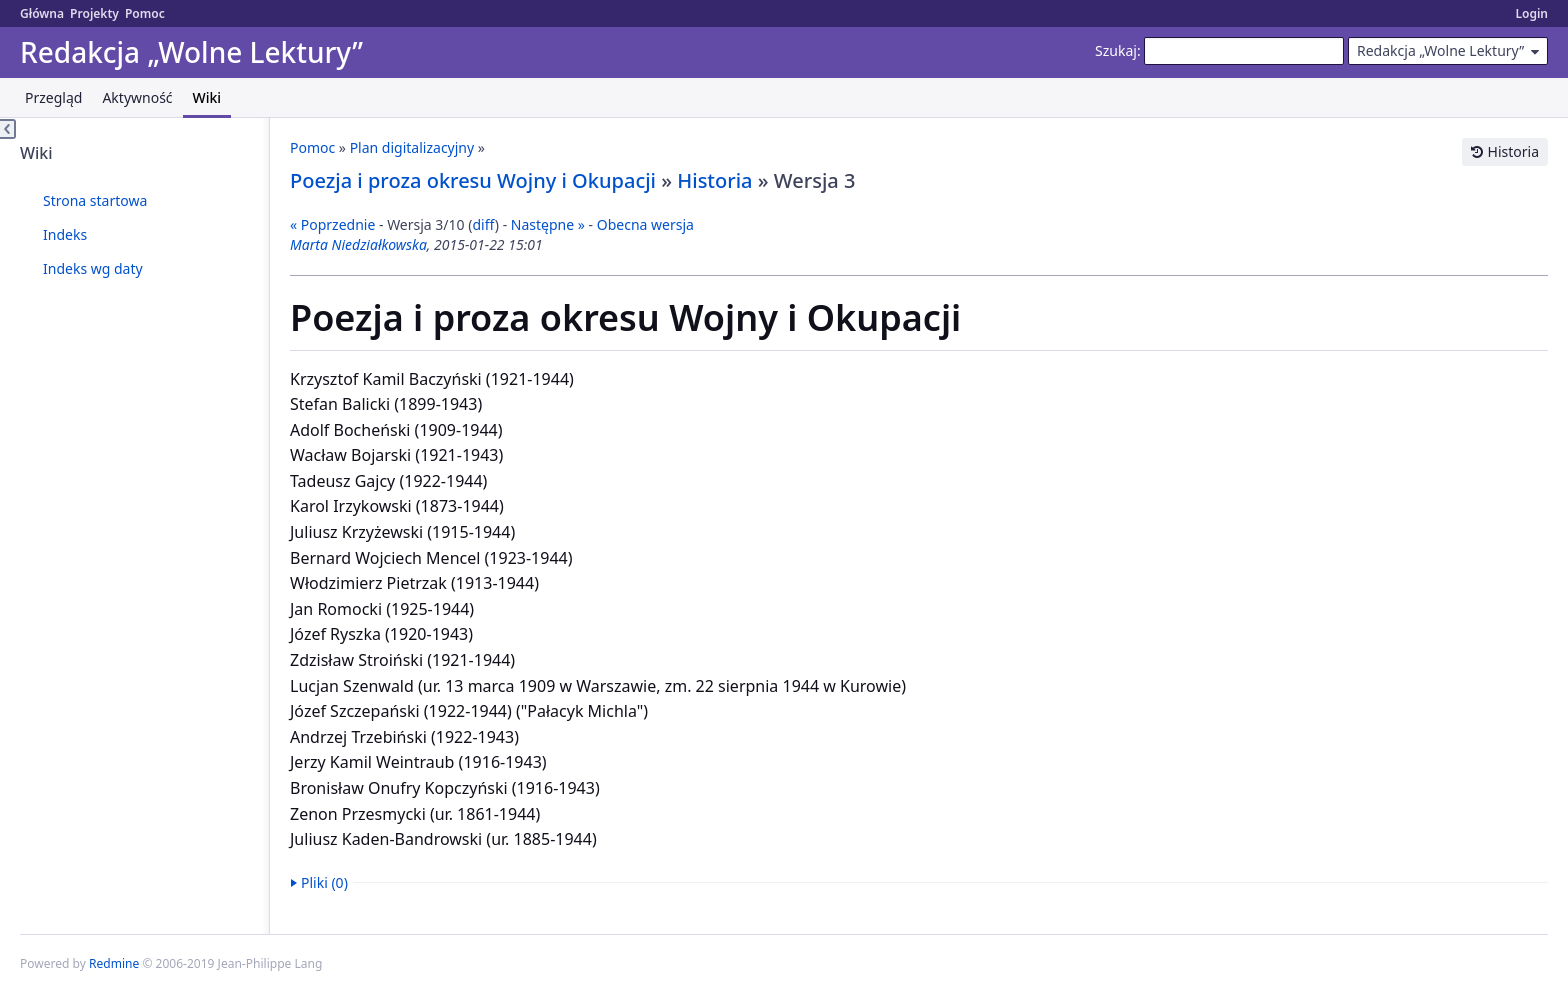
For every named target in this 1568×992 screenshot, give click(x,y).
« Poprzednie (332, 224)
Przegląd (53, 97)
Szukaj (1116, 50)
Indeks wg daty (93, 268)
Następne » (548, 224)
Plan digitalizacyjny (412, 147)
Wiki (207, 97)
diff (483, 224)
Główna (42, 13)
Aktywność (137, 97)
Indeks (65, 234)
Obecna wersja (645, 224)
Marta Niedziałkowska (358, 244)
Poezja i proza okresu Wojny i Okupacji (473, 180)
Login (1531, 13)
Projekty (94, 13)
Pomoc (145, 13)
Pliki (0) (324, 882)
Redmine (114, 963)
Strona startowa (95, 200)
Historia (1513, 151)
